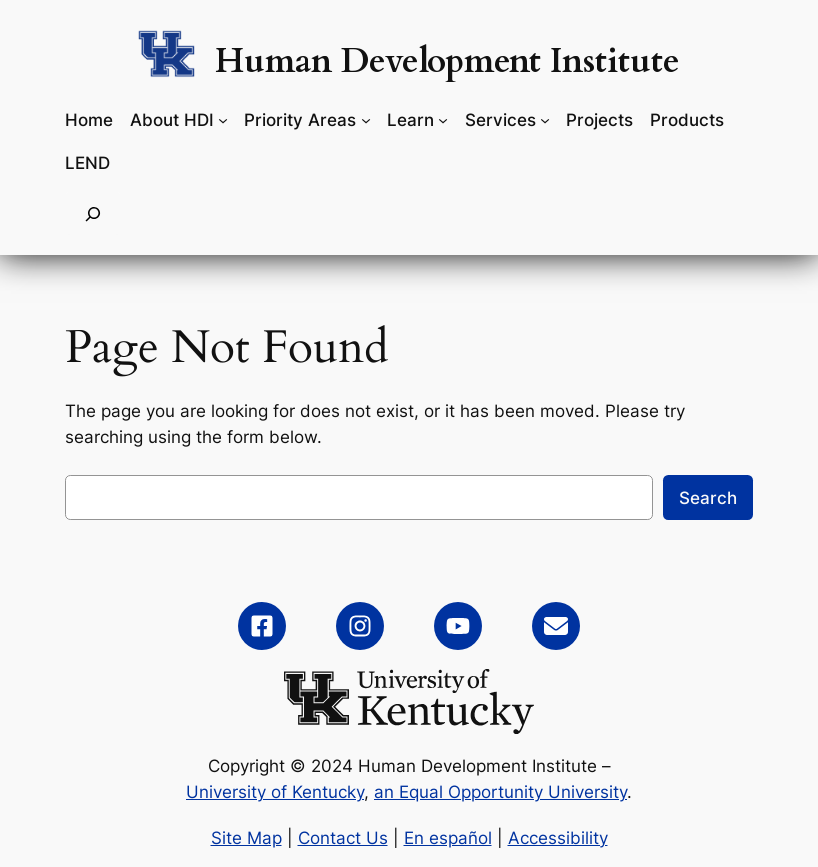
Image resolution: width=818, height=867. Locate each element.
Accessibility (558, 838)
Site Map (246, 838)
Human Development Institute (447, 61)
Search (708, 498)
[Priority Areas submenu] (366, 120)
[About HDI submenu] (223, 120)
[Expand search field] (93, 213)
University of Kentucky (275, 792)
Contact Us (343, 838)
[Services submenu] (545, 120)
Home (89, 120)
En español (448, 838)
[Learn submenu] (443, 120)
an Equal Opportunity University (500, 792)
